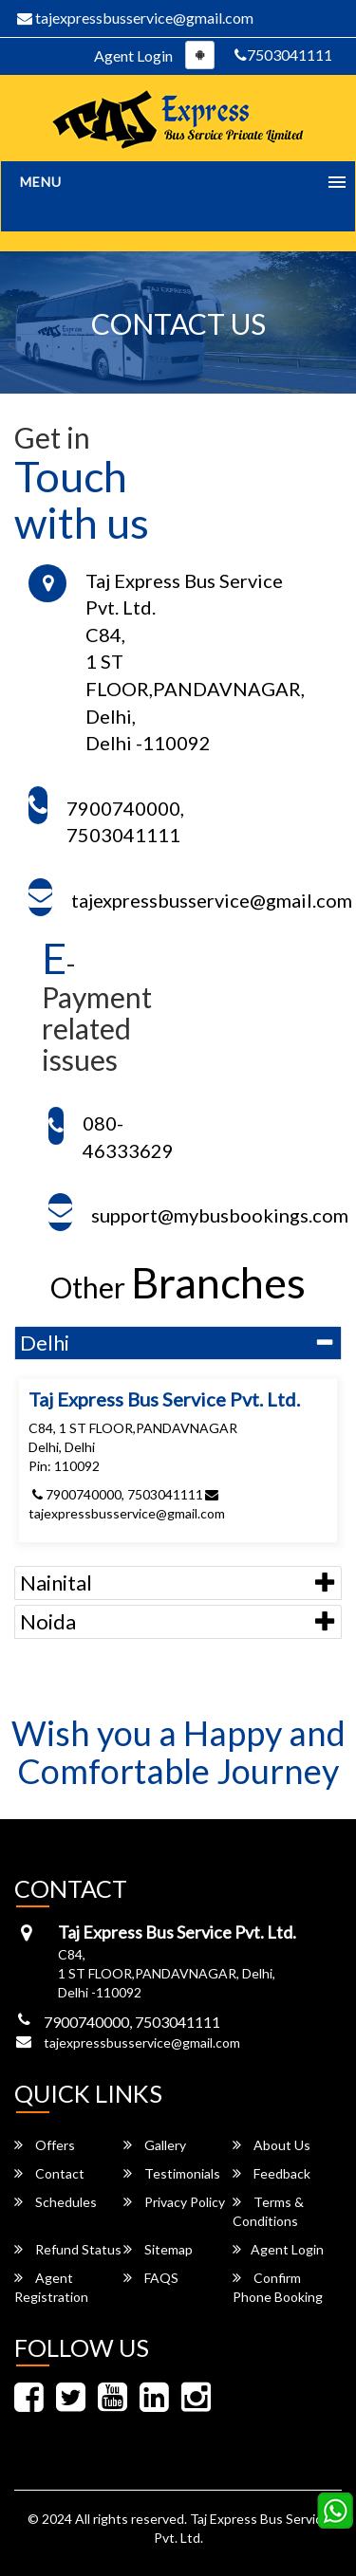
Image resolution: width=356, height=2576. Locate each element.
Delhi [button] (44, 1342)
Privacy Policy (174, 2202)
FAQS (150, 2278)
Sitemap (158, 2249)
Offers (44, 2145)
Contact (49, 2173)
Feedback (271, 2173)
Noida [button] (48, 1621)
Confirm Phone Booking (278, 2287)
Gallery (154, 2145)
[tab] (178, 1343)
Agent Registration (51, 2287)
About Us (271, 2145)
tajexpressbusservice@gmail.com (135, 18)
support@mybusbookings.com (219, 1215)
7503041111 (283, 55)
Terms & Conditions (268, 2211)
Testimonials (171, 2173)
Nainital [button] (56, 1582)
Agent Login (133, 55)
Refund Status (68, 2249)
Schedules (55, 2202)
